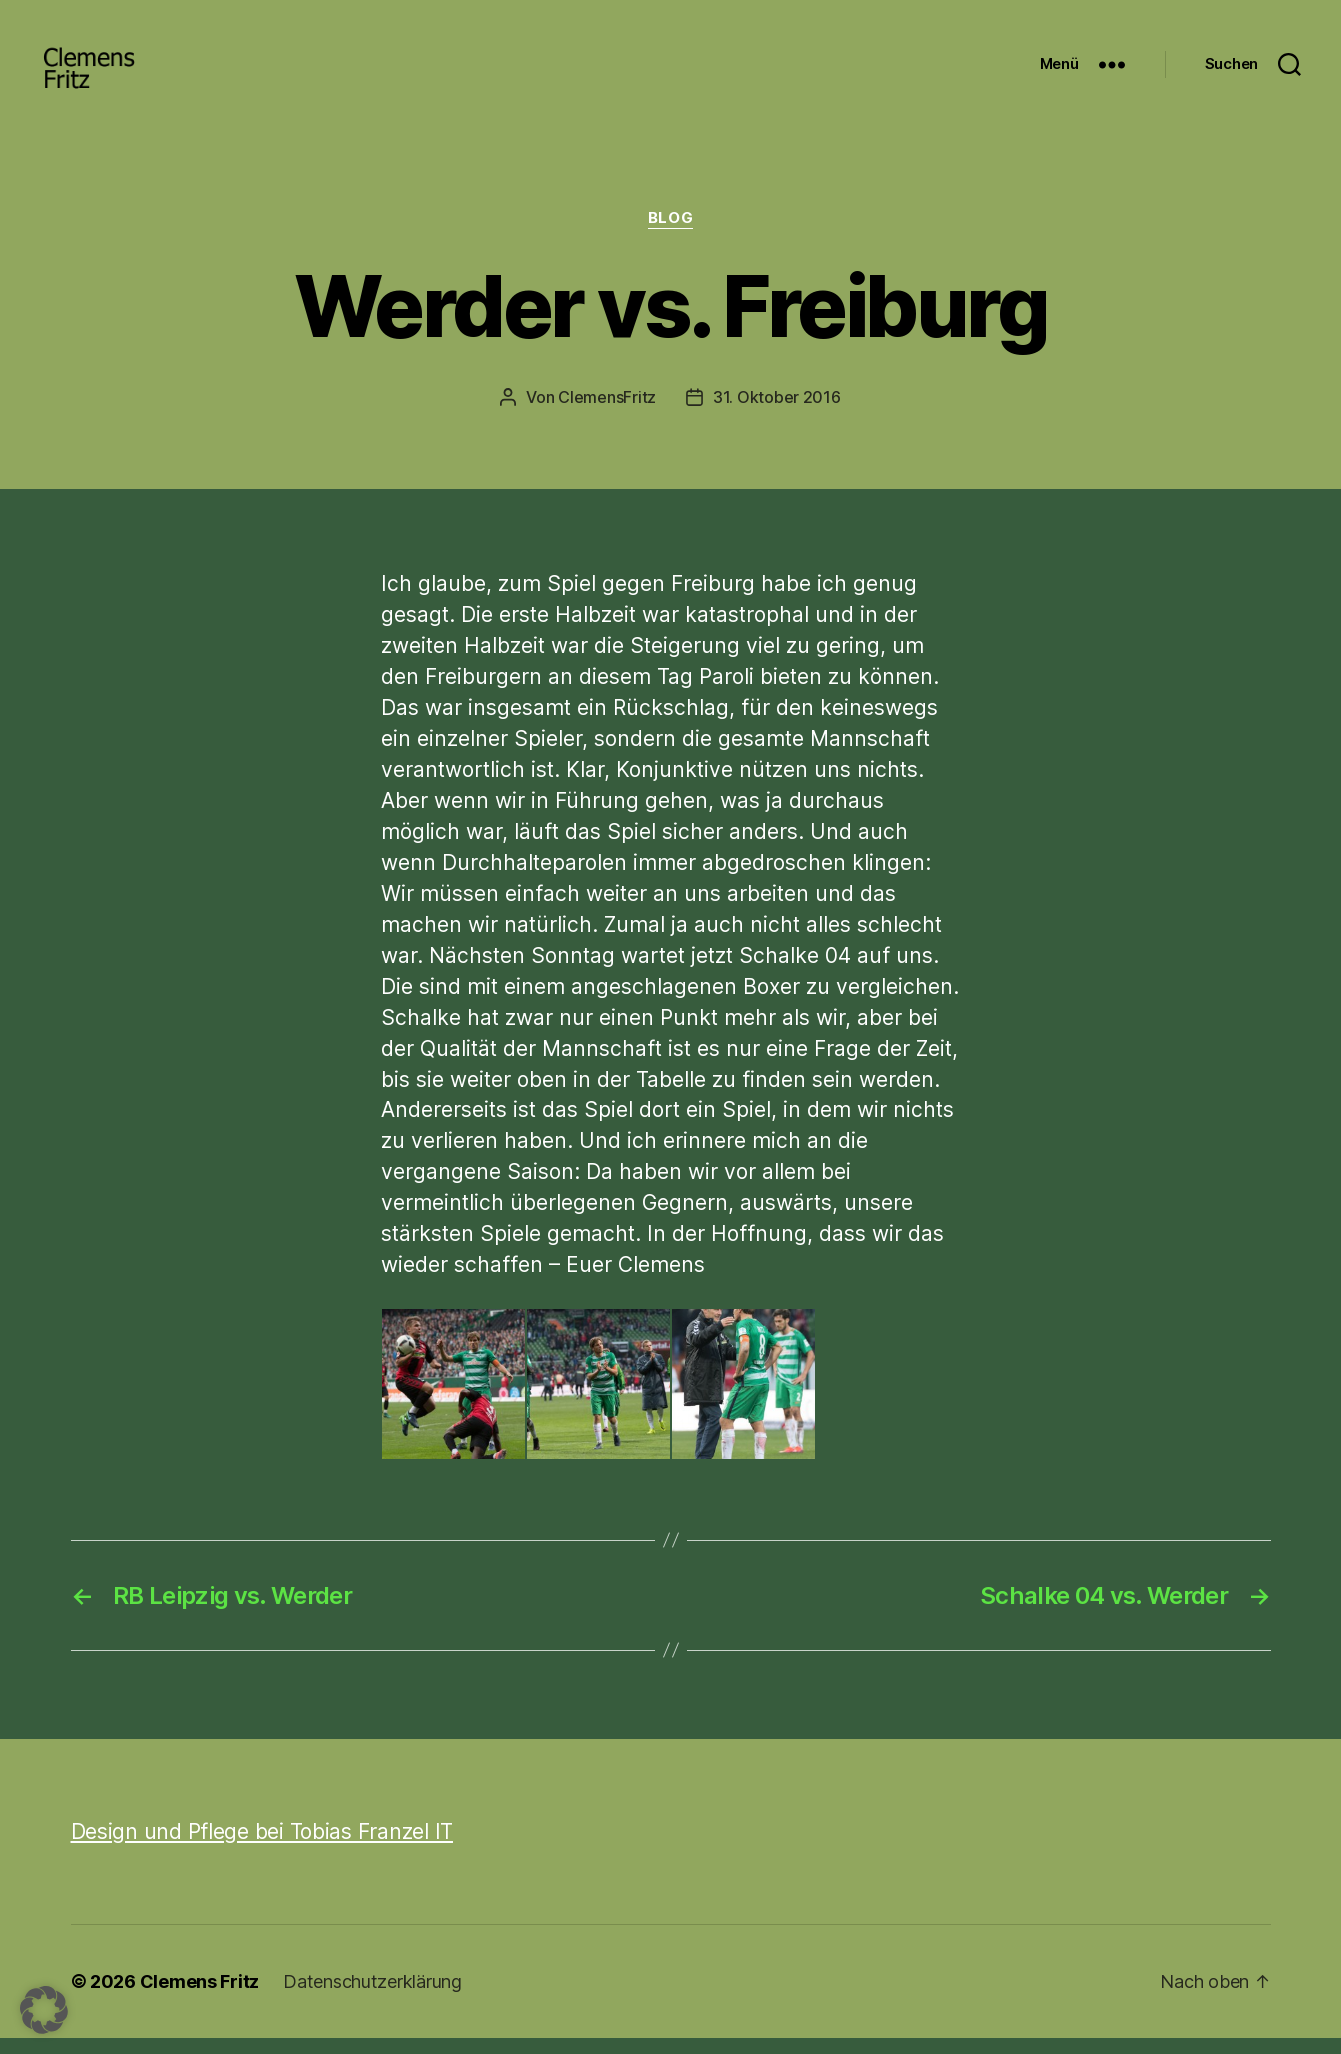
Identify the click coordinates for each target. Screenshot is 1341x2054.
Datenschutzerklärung (372, 1997)
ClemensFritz (607, 413)
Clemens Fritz (200, 1997)
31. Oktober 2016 (777, 413)
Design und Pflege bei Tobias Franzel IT (262, 1847)
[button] (44, 2010)
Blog (670, 235)
